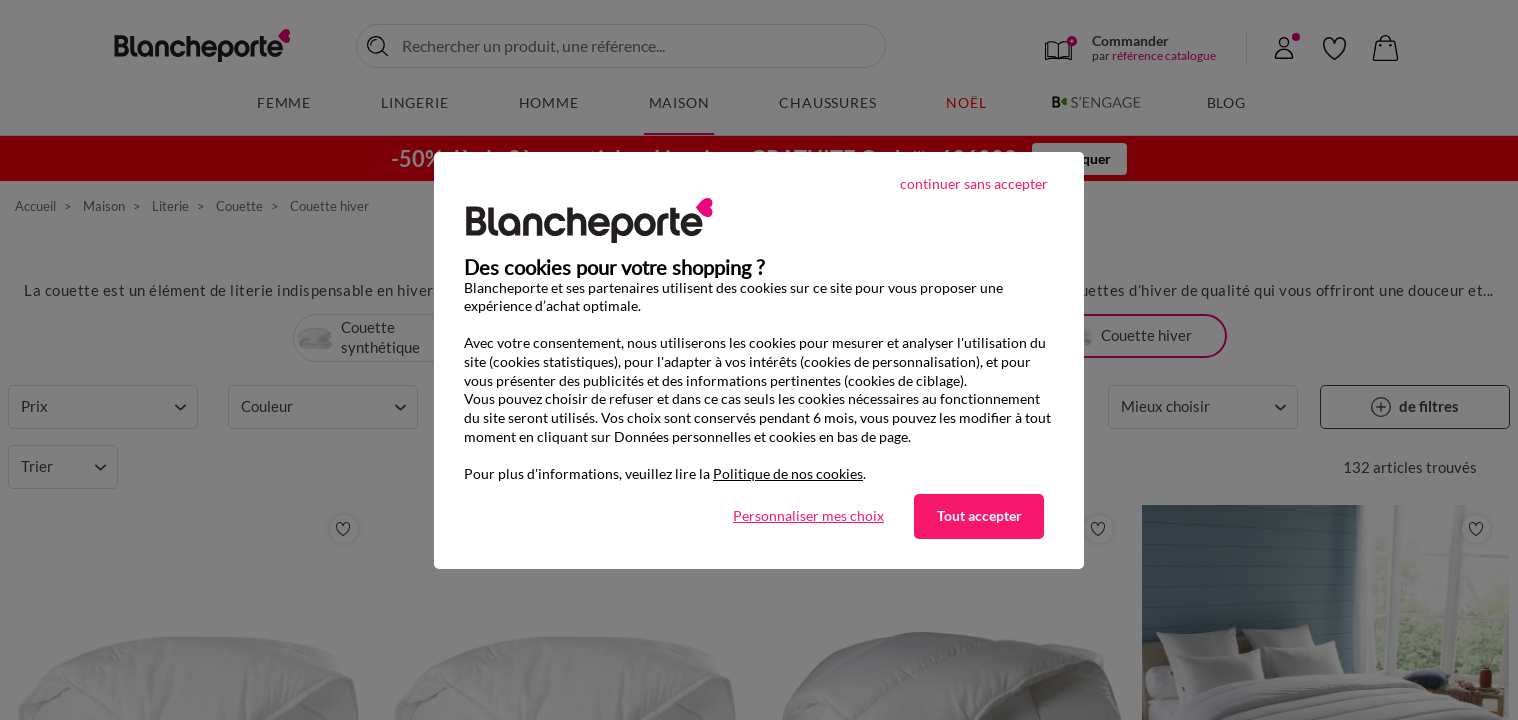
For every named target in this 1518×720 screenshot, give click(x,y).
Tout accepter (979, 515)
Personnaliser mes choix (808, 515)
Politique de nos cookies (788, 473)
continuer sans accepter (974, 183)
